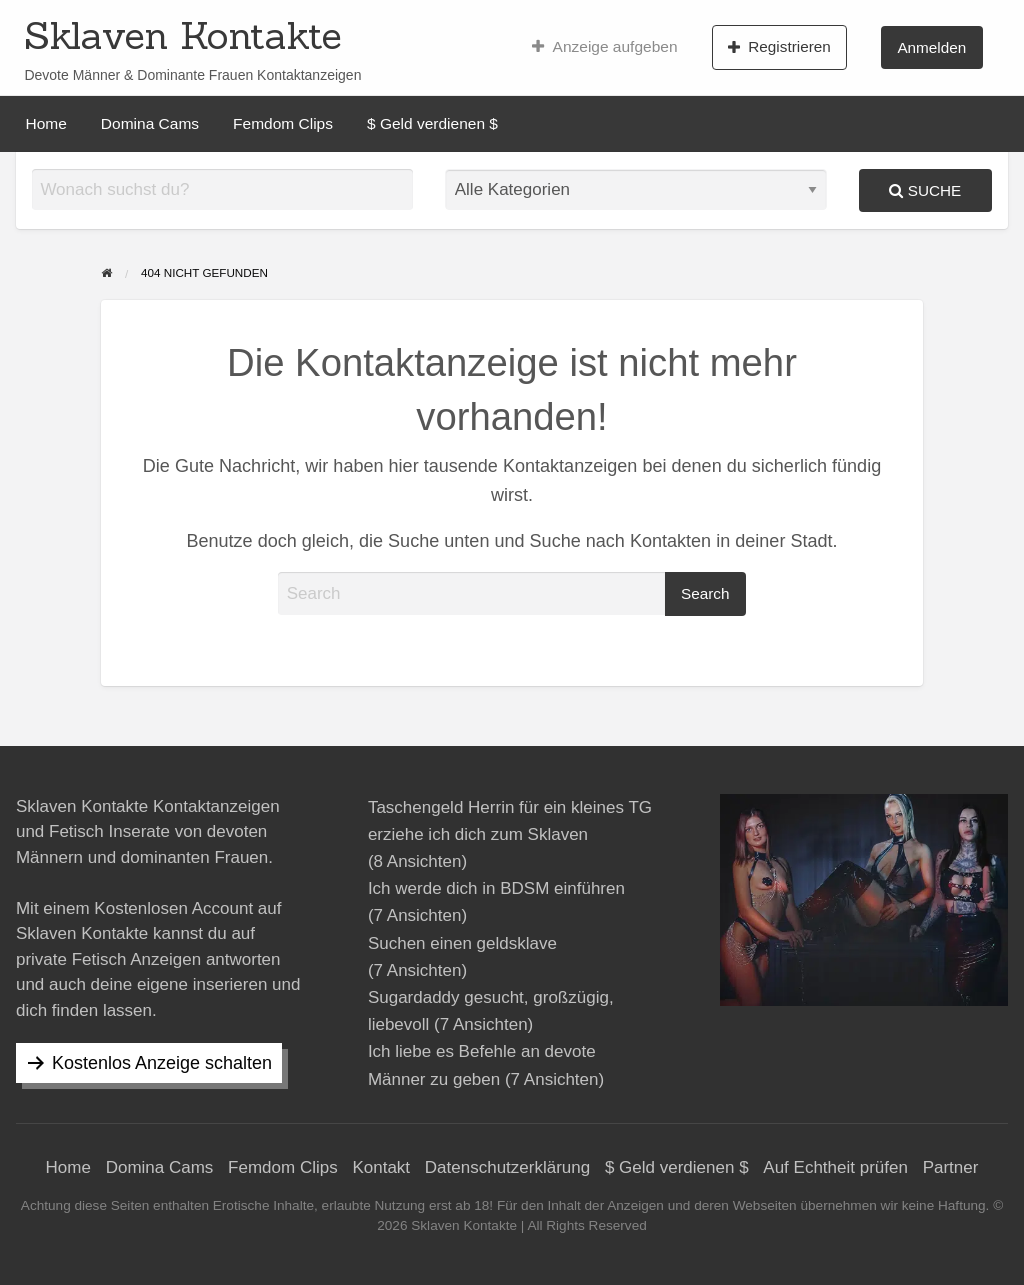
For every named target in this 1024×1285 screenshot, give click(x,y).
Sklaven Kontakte (183, 35)
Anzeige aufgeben (604, 47)
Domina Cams (150, 123)
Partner (951, 1167)
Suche (925, 190)
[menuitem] (604, 47)
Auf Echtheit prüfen (835, 1167)
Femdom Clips (283, 123)
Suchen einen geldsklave (462, 943)
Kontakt (381, 1167)
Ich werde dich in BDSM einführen (496, 888)
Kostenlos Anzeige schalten (162, 1063)
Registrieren (779, 47)
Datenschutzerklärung (507, 1167)
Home (46, 123)
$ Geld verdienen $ (432, 123)
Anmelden (931, 47)
